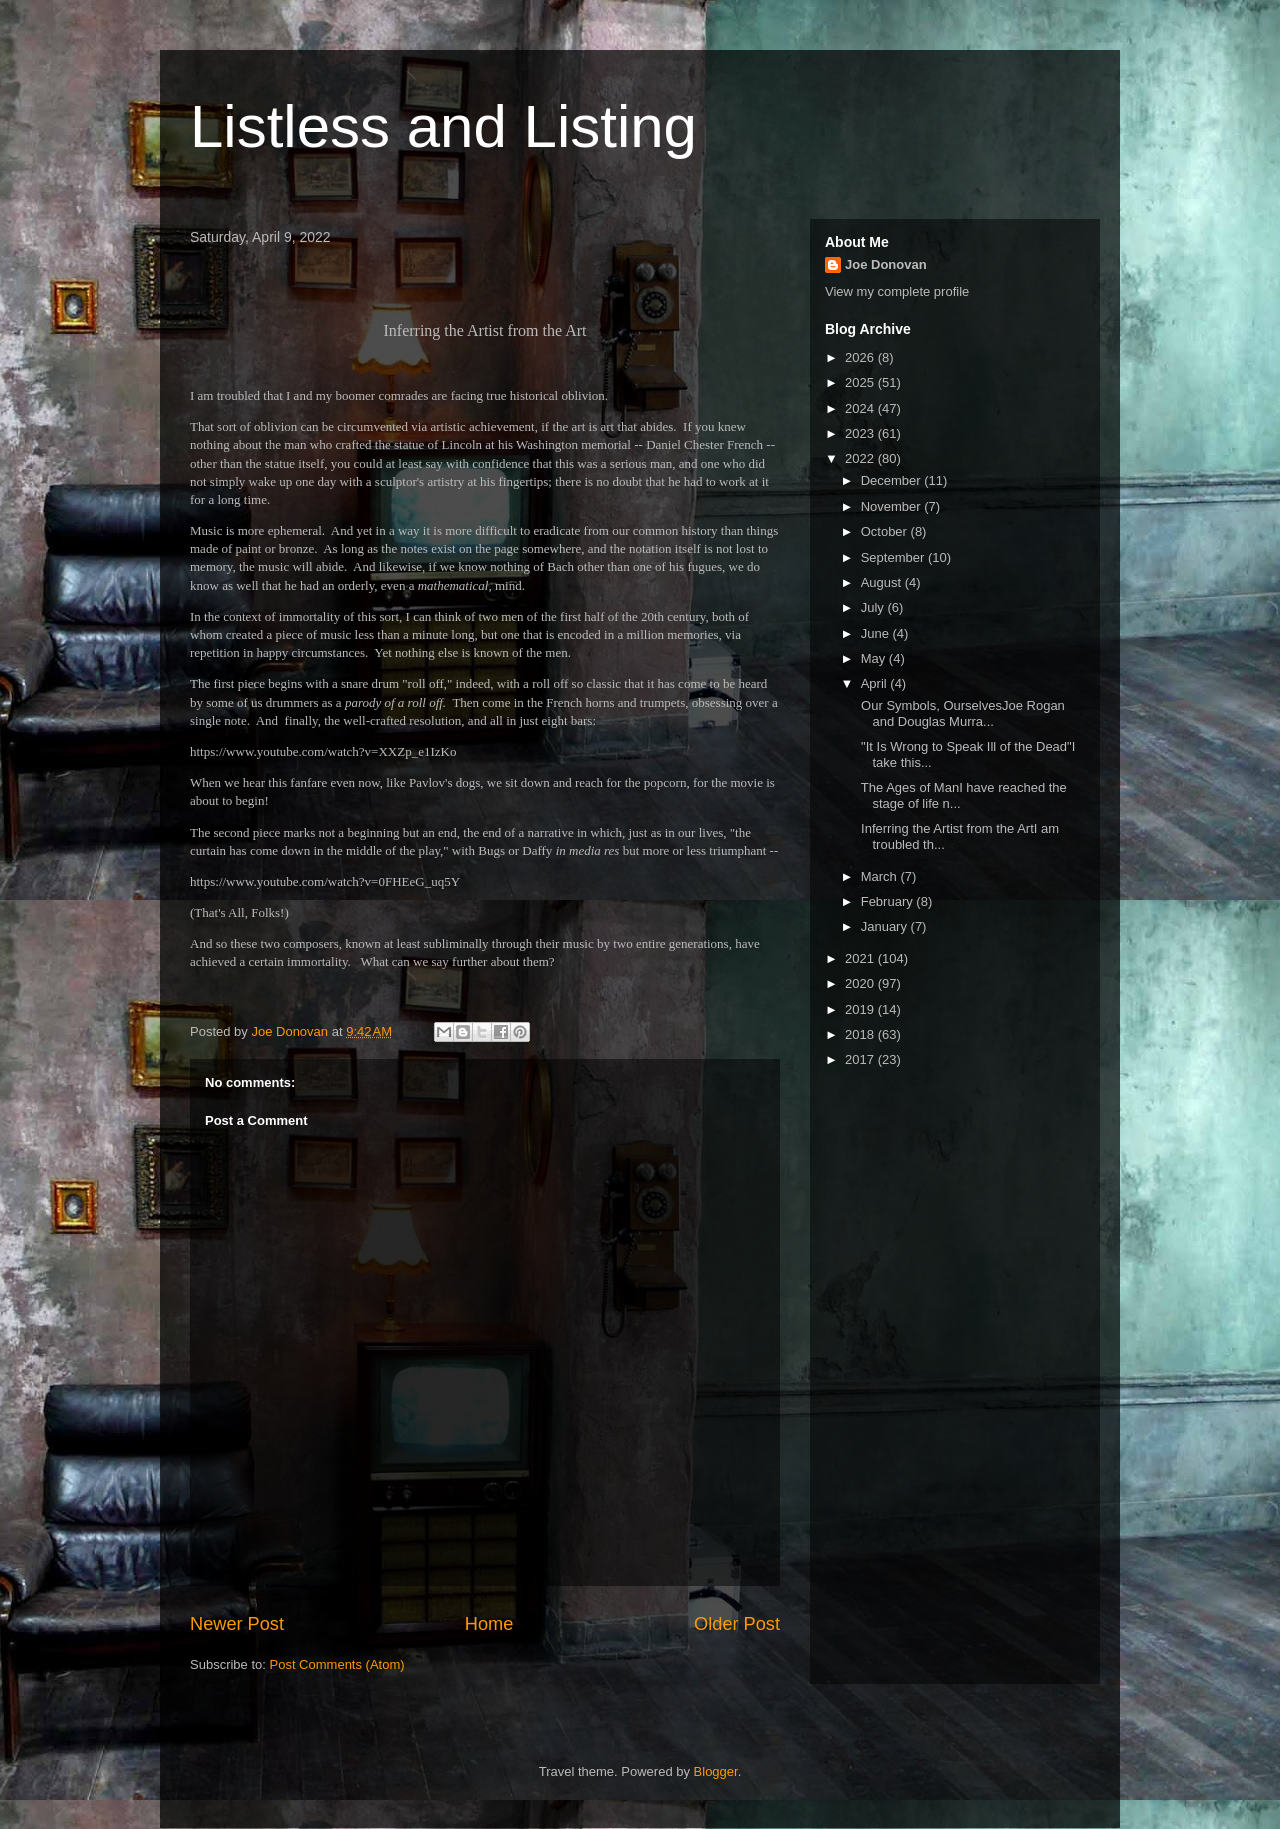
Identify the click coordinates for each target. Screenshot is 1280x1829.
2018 (861, 1034)
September (894, 557)
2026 (861, 357)
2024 (861, 408)
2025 (861, 382)
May (875, 658)
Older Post (737, 1624)
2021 (861, 958)
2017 (861, 1059)
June (877, 633)
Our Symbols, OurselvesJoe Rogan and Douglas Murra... (960, 713)
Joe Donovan (886, 264)
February (889, 901)
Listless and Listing (443, 126)
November (893, 506)
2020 (861, 983)
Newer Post (237, 1624)
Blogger (716, 1771)
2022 (861, 458)
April (876, 683)
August (883, 582)
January (886, 926)
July (874, 607)
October (886, 531)
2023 (861, 433)
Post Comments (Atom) (337, 1664)
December (893, 480)
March (881, 876)
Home (489, 1624)
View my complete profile (897, 291)
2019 (861, 1009)
